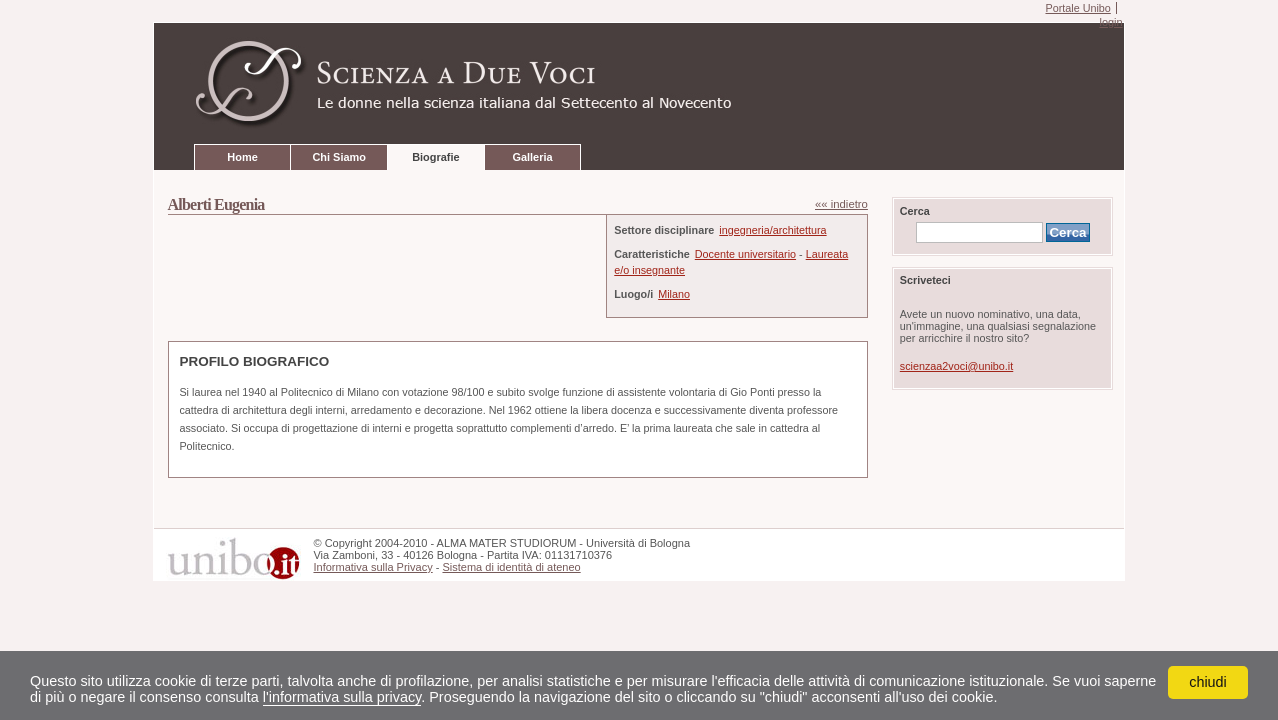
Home (242, 157)
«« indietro (841, 204)
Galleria (532, 157)
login (1110, 22)
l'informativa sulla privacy (342, 697)
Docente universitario (745, 254)
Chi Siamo (338, 157)
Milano (674, 294)
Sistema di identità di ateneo (511, 567)
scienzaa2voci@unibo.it (956, 366)
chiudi (1208, 682)
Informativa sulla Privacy (372, 567)
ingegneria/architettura (772, 230)
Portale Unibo (1077, 8)
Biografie (435, 157)
